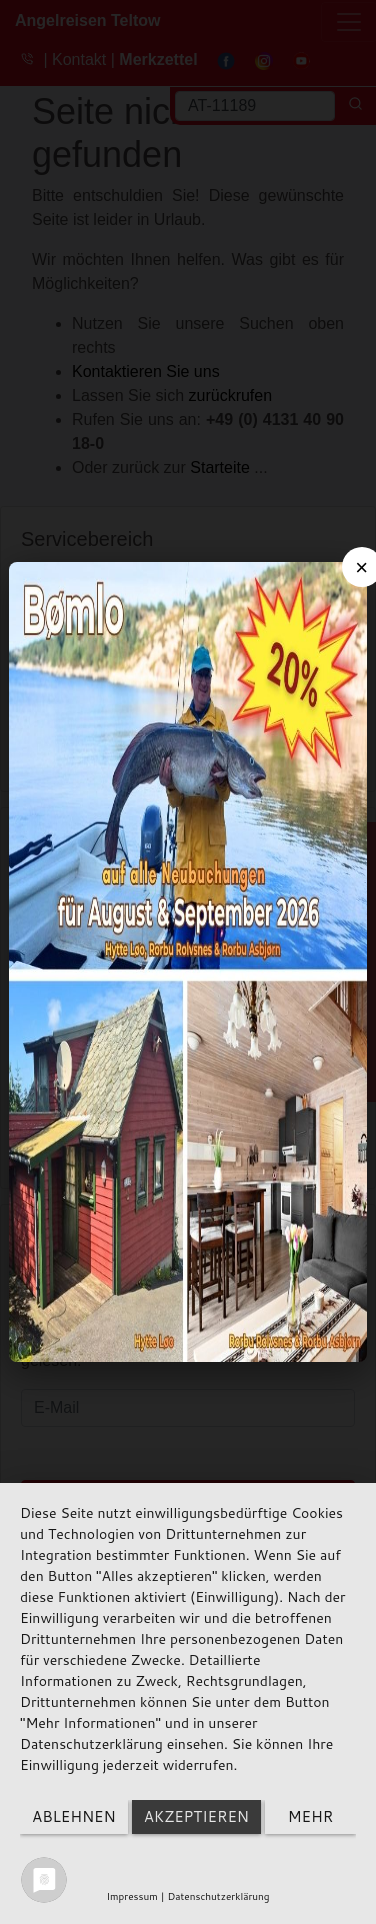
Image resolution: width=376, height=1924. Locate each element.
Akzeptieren (196, 1816)
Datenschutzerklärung (218, 1896)
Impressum (131, 1896)
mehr (310, 1816)
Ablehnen (74, 1816)
